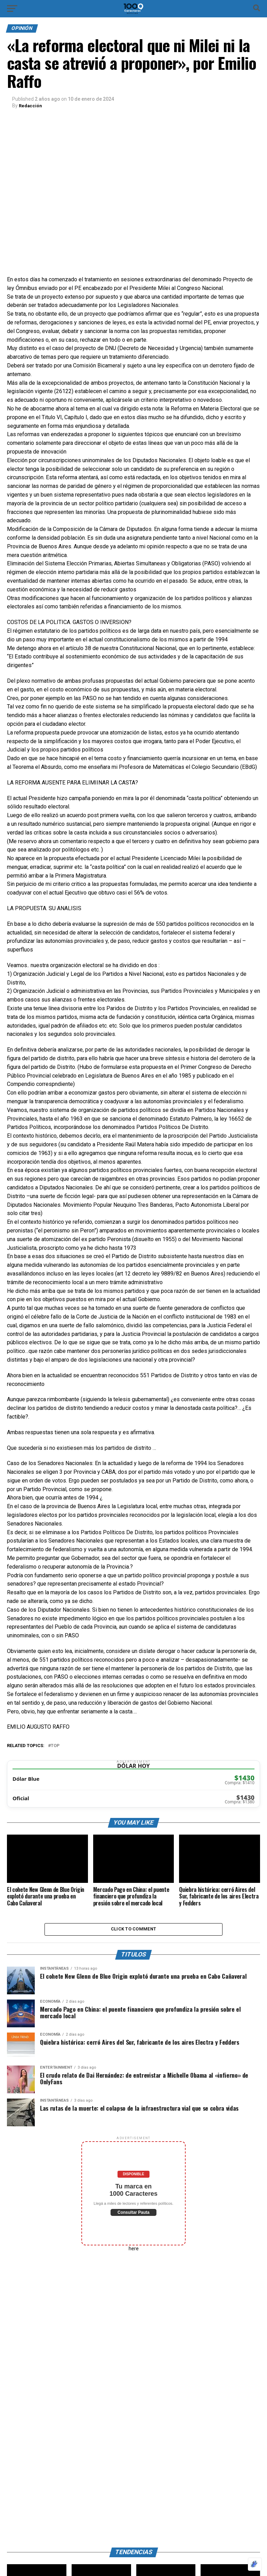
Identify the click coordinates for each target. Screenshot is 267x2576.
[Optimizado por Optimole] (255, 2564)
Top (55, 1746)
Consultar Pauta (133, 2215)
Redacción (31, 105)
